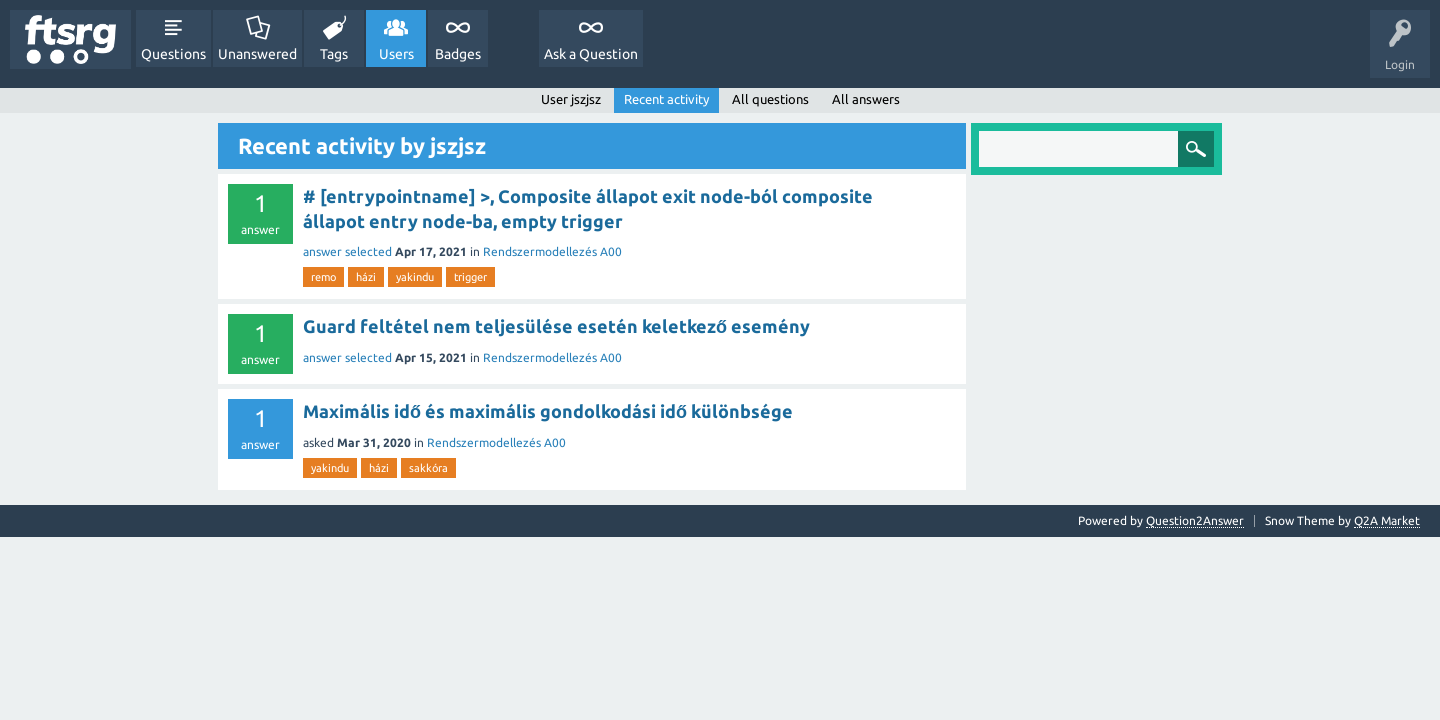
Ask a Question (591, 54)
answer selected (347, 251)
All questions (770, 99)
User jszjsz (571, 99)
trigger (470, 277)
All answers (866, 99)
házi (366, 277)
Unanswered (257, 54)
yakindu (415, 277)
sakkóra (428, 468)
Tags (334, 54)
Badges (458, 54)
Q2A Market (1387, 520)
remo (323, 277)
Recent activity (666, 99)
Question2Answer (1195, 520)
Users (396, 54)
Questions (173, 54)
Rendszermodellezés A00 (552, 251)
